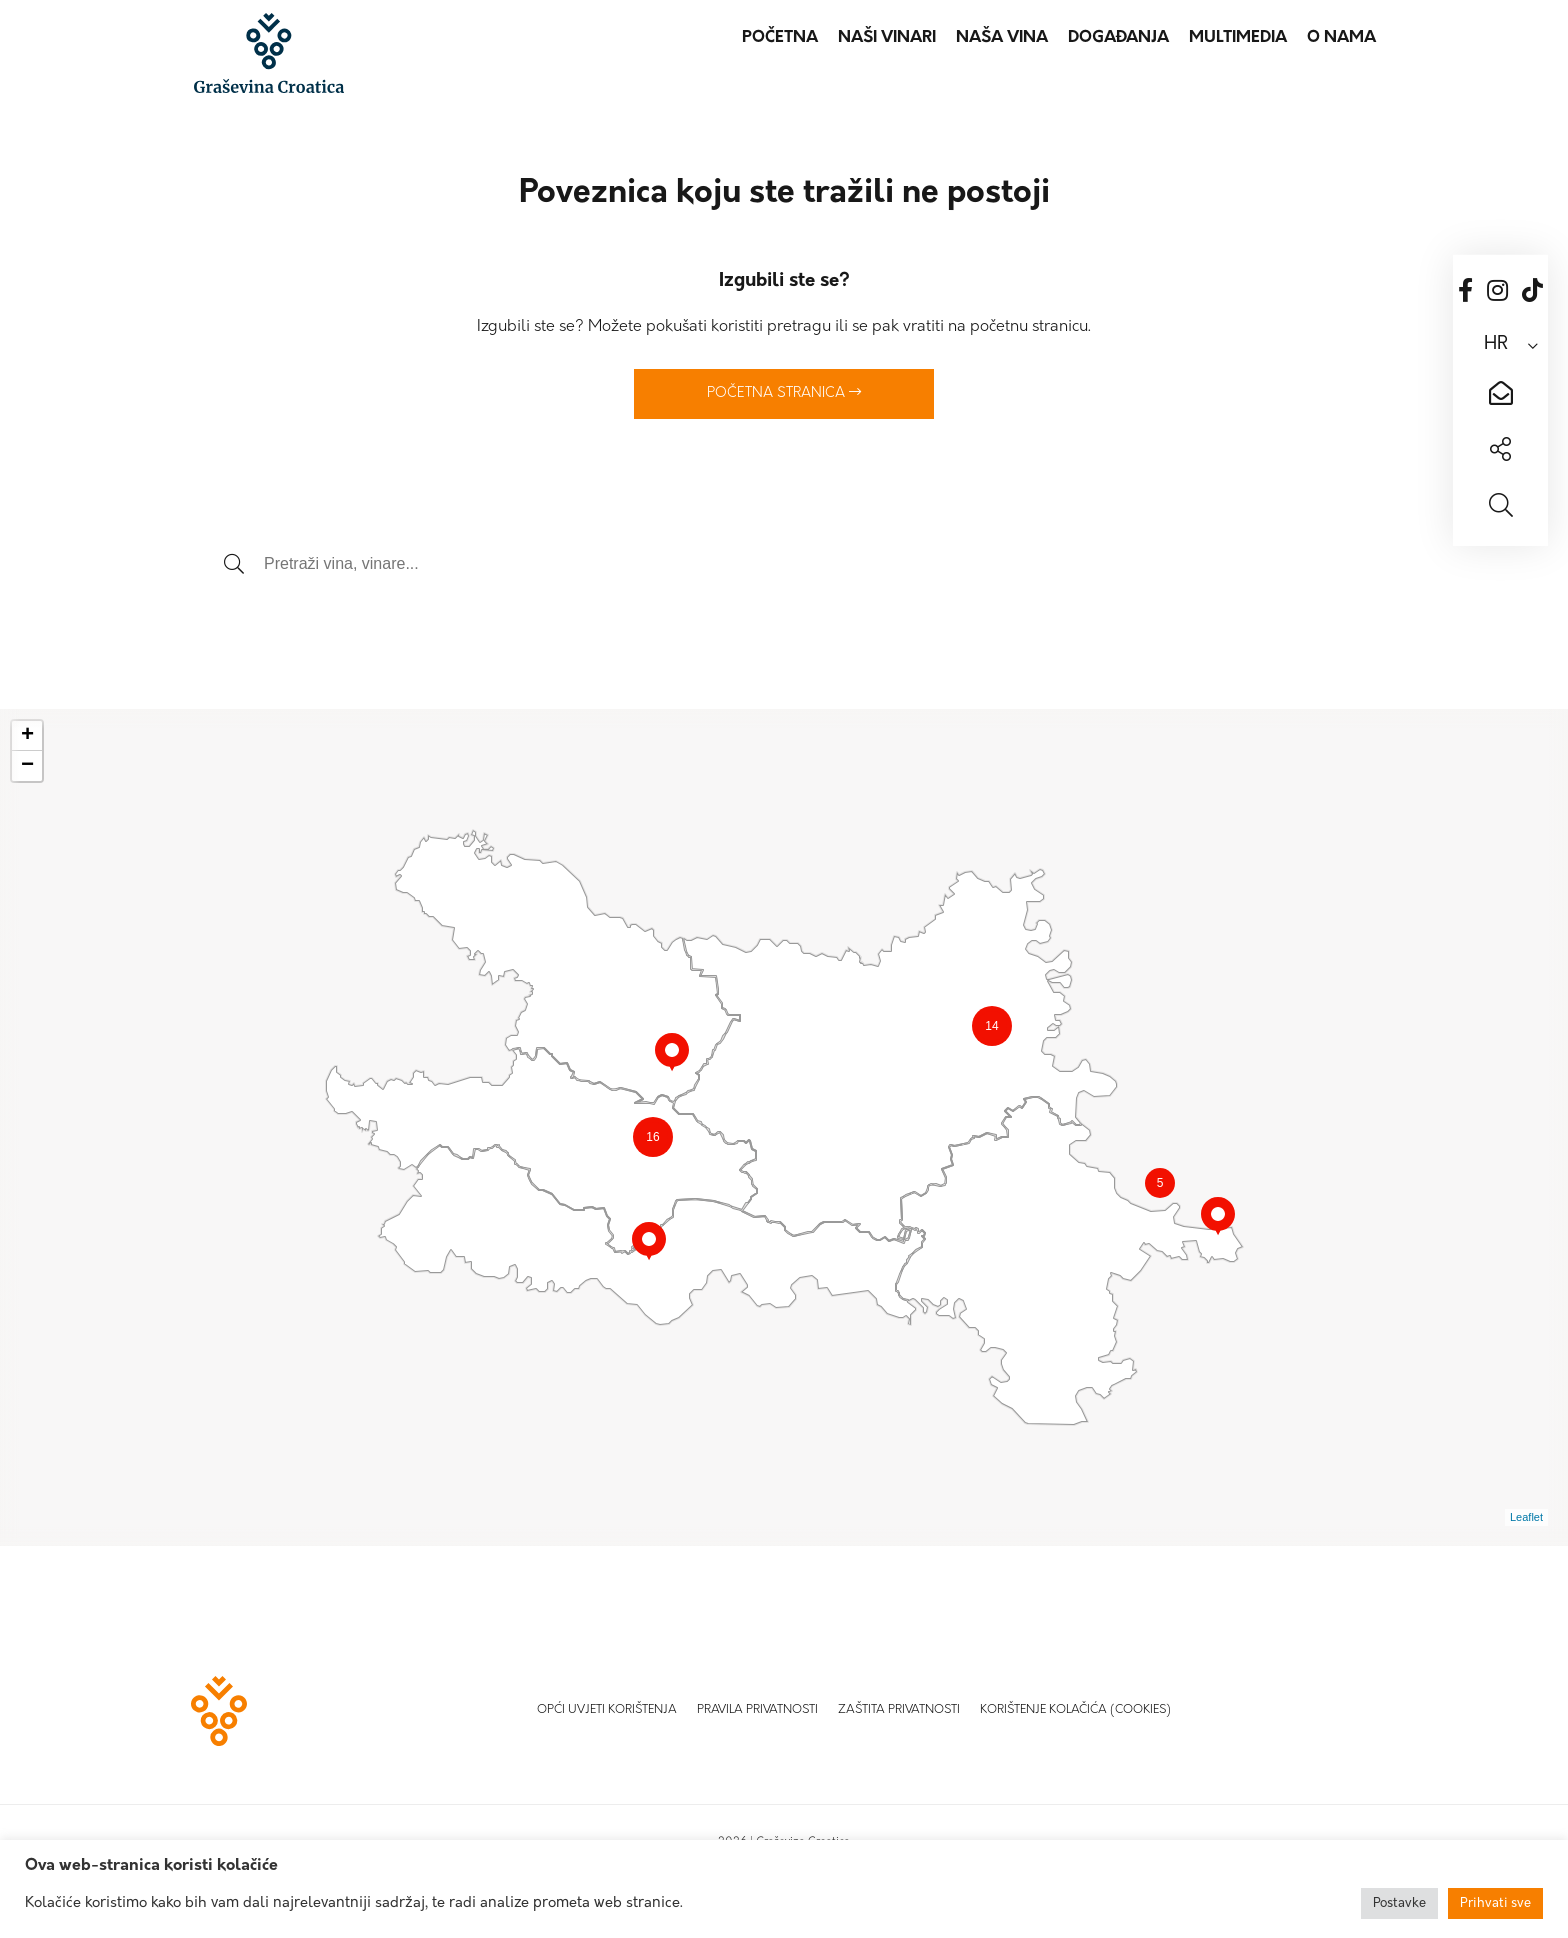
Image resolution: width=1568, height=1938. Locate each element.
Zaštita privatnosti (899, 1710)
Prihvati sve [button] (1495, 1903)
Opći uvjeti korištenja (607, 1710)
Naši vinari (887, 38)
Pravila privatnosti (757, 1710)
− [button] (27, 766)
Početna (780, 38)
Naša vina (1002, 38)
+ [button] (27, 736)
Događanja (1118, 38)
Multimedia (1238, 38)
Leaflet (1526, 1517)
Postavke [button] (1399, 1903)
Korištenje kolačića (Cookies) (1075, 1710)
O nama (1341, 38)
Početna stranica (784, 393)
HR (1496, 344)
